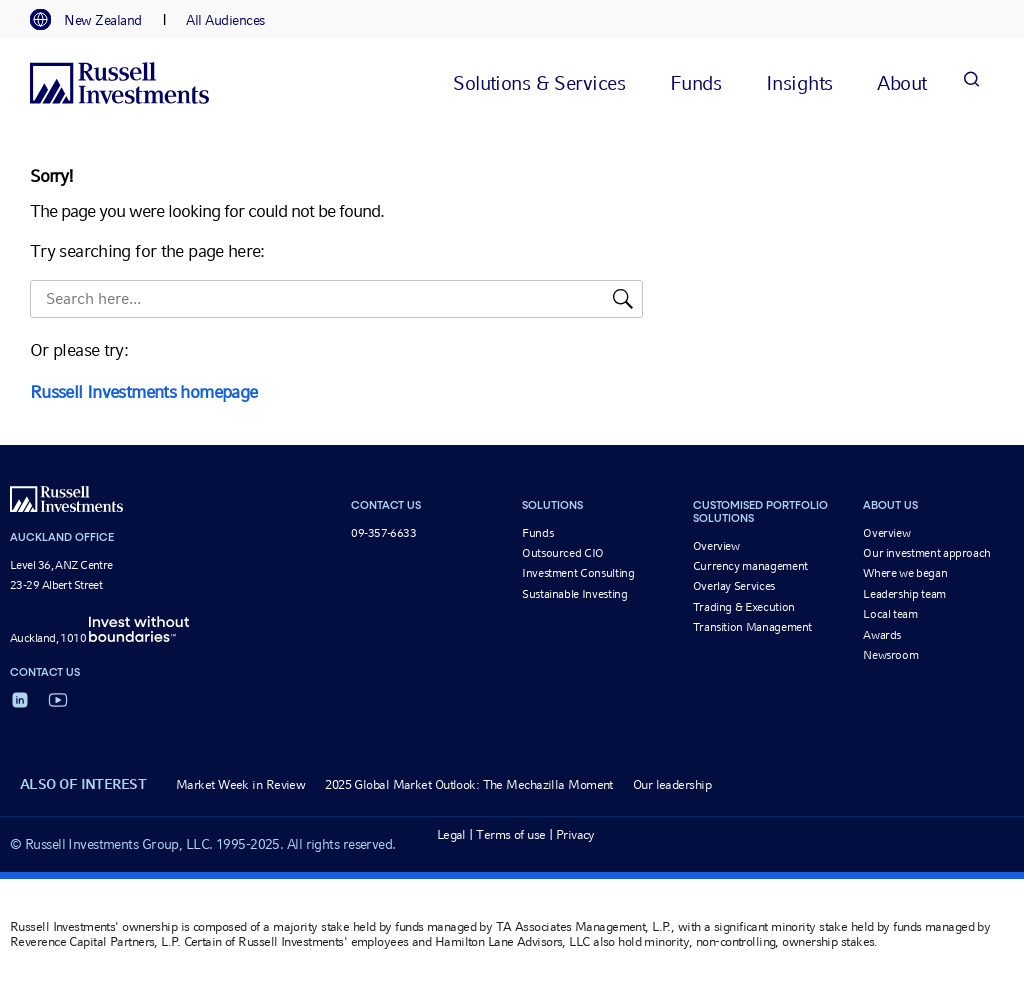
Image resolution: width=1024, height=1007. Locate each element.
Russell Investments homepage (143, 391)
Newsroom (890, 655)
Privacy (575, 834)
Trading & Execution (744, 607)
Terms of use (510, 834)
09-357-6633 (383, 533)
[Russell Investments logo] (119, 83)
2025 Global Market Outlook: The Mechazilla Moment (469, 784)
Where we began (905, 573)
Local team (890, 614)
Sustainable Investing (574, 594)
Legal (451, 834)
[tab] (96, 20)
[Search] (971, 82)
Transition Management (752, 627)
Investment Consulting (578, 573)
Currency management (750, 566)
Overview (716, 546)
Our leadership (672, 784)
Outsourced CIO (563, 553)
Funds (537, 533)
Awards (882, 635)
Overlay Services (734, 586)
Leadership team (904, 594)
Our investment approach (927, 553)
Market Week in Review (240, 784)
